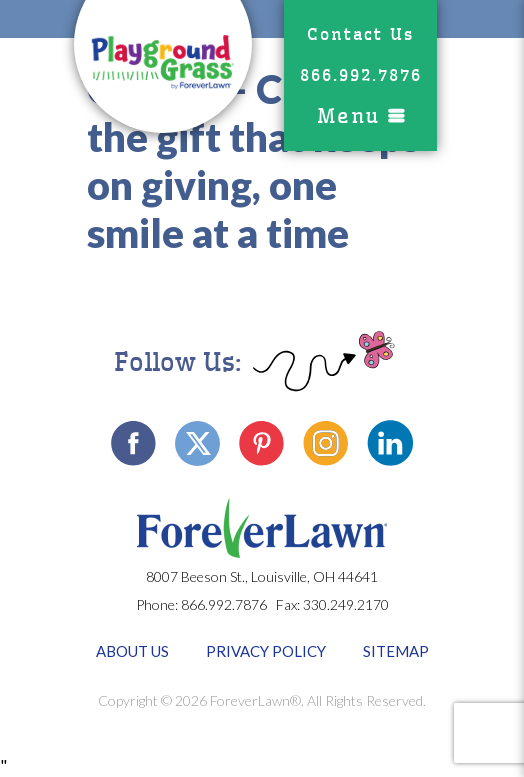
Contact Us (360, 34)
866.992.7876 (361, 75)
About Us (132, 651)
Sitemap (396, 651)
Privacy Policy (266, 651)
